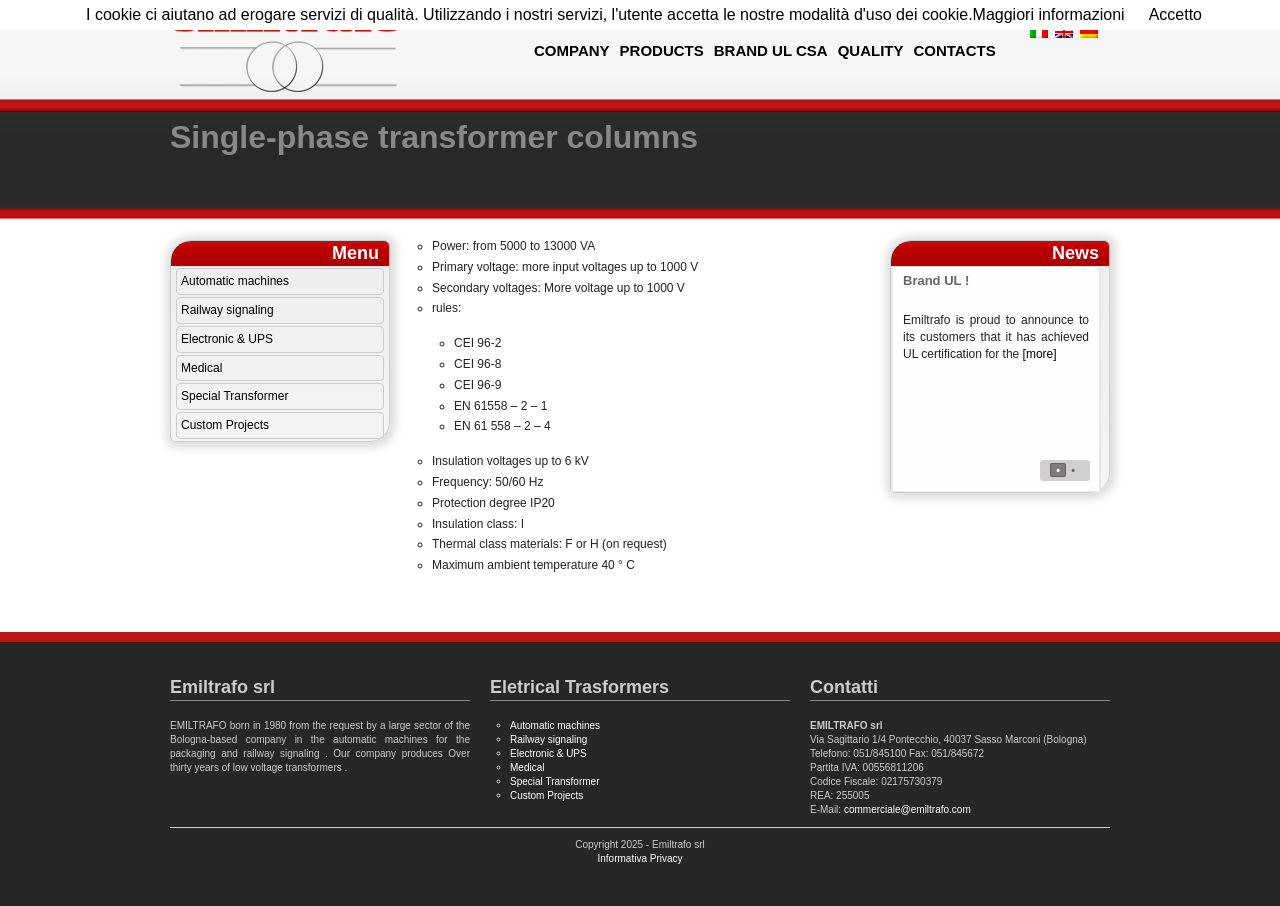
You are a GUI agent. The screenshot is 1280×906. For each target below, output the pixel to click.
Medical (201, 368)
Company (572, 50)
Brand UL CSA (771, 50)
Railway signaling (227, 310)
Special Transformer (234, 396)
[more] (1040, 354)
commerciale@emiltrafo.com (907, 809)
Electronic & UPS (227, 339)
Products (662, 50)
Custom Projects (225, 425)
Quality (871, 50)
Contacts (954, 50)
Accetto (1175, 14)
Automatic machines (235, 281)
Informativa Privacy (639, 858)
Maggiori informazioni (1049, 14)
